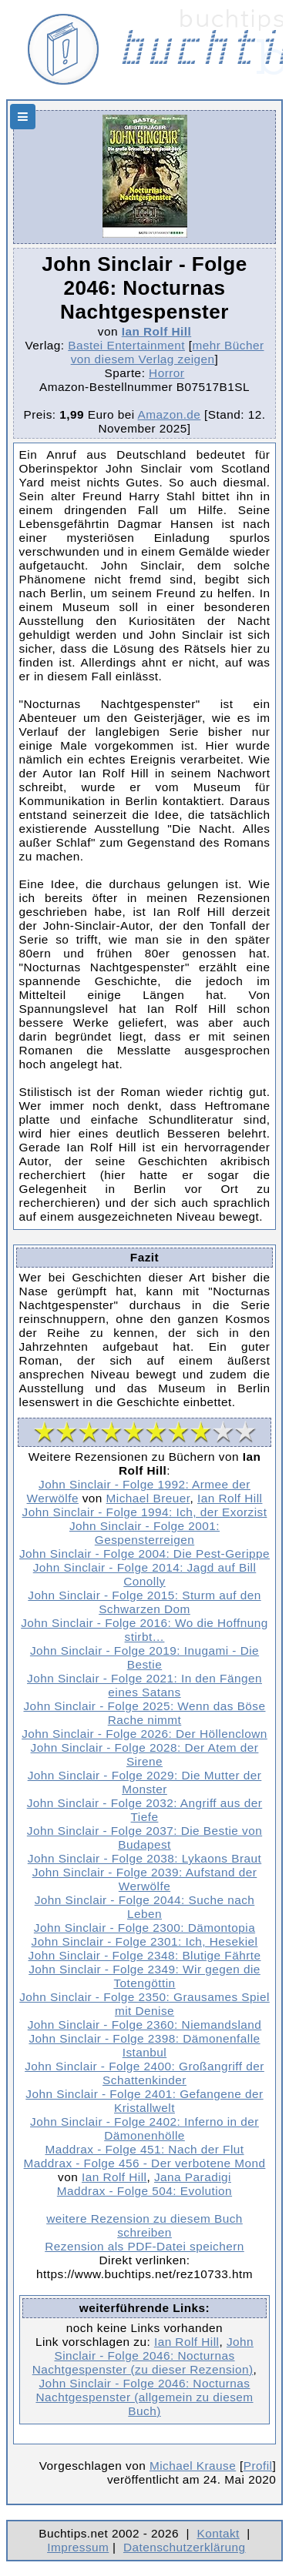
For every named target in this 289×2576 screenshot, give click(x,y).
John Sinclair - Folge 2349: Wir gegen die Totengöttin (144, 1976)
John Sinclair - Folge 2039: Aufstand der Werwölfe (144, 1879)
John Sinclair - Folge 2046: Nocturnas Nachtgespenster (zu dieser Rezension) (143, 2355)
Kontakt (218, 2533)
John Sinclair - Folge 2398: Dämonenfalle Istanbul (144, 2045)
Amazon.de (169, 414)
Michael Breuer (148, 1498)
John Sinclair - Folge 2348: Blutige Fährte (145, 1955)
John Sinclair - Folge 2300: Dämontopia (144, 1927)
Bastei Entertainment (126, 345)
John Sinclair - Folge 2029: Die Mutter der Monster (145, 1782)
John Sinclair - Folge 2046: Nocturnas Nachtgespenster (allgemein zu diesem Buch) (144, 2397)
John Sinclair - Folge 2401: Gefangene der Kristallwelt (144, 2100)
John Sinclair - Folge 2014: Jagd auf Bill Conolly (145, 1574)
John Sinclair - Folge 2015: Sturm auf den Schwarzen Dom (144, 1602)
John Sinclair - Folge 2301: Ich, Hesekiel (145, 1941)
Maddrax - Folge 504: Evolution (144, 2190)
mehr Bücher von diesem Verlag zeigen (167, 352)
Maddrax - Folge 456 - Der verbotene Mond (145, 2163)
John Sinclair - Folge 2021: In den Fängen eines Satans (144, 1685)
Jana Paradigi (192, 2176)
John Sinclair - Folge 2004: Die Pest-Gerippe (144, 1553)
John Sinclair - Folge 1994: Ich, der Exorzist (144, 1512)
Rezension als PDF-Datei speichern (144, 2246)
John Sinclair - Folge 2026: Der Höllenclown (144, 1733)
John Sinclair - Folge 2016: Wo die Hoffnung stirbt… (144, 1629)
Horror (166, 372)
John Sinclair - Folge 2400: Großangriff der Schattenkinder (144, 2073)
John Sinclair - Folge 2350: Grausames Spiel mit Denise (144, 2003)
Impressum (78, 2547)
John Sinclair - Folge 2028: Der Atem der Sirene (145, 1754)
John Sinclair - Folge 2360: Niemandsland (145, 2024)
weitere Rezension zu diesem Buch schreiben (144, 2225)
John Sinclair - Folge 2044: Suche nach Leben (145, 1906)
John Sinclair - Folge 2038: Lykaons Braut (144, 1858)
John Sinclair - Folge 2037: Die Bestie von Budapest (144, 1837)
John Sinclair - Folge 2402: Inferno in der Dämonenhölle (144, 2128)
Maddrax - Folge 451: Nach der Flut (144, 2149)
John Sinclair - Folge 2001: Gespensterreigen (144, 1532)
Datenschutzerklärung (184, 2547)
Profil (258, 2465)
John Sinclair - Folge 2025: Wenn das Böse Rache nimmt (144, 1712)
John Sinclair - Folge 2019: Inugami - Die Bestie (144, 1657)
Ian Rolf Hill (156, 331)
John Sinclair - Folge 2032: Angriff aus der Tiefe (145, 1809)
